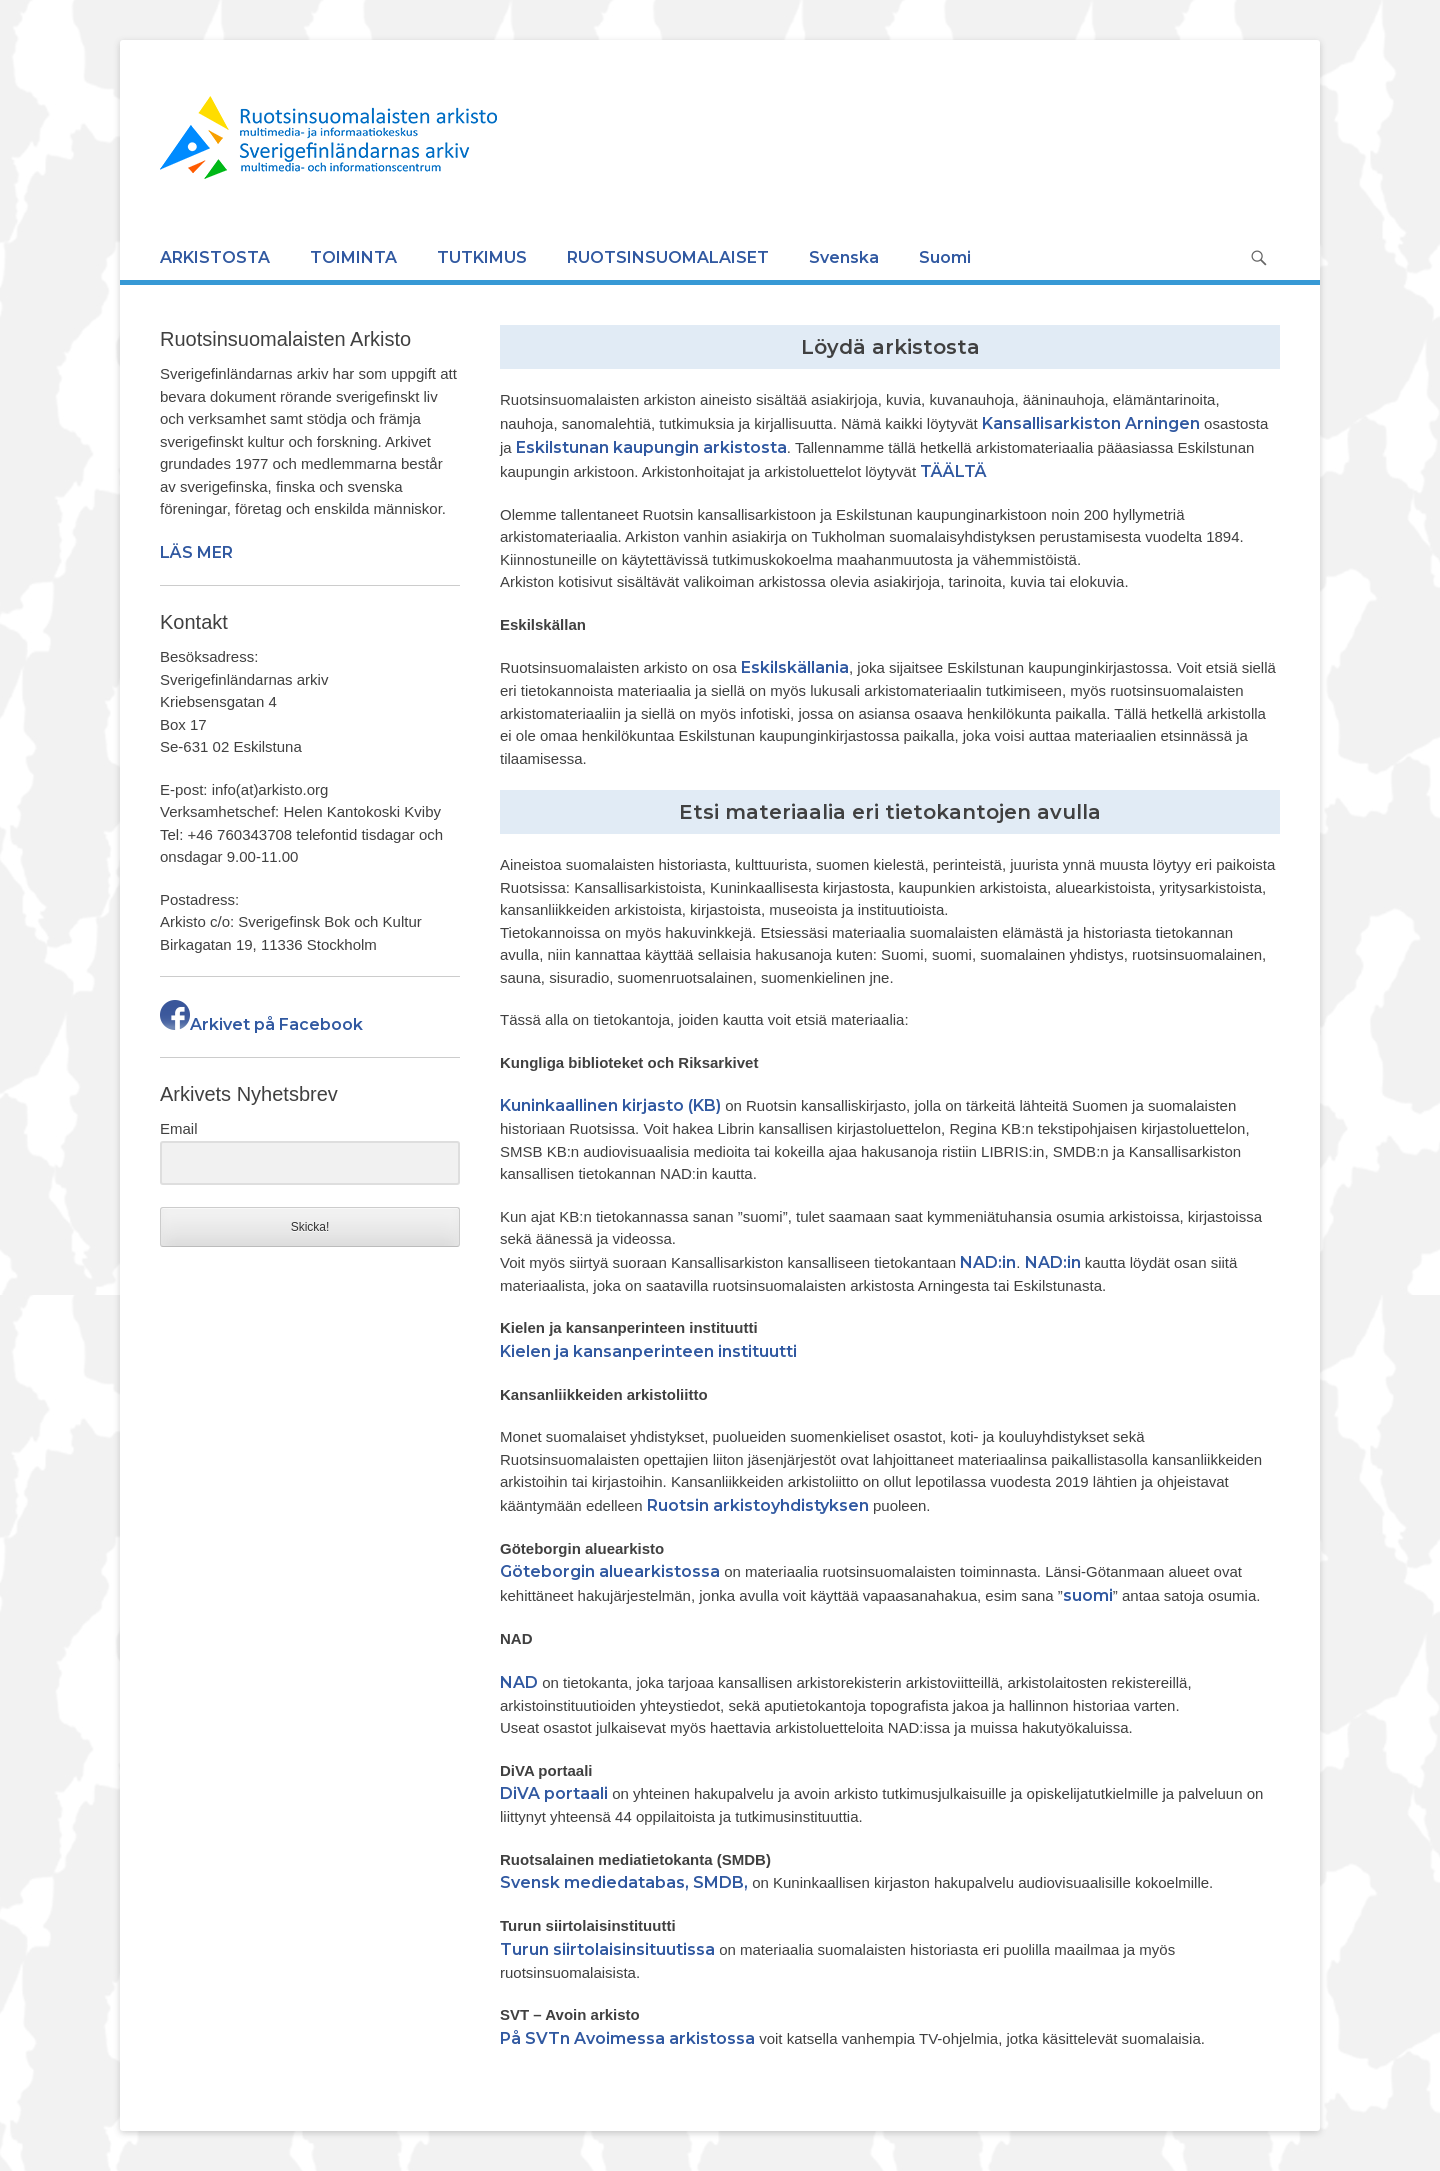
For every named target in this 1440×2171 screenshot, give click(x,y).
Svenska (844, 257)
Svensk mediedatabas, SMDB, (624, 1882)
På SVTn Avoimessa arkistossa (627, 2038)
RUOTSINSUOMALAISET (668, 257)
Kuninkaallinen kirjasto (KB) (610, 1105)
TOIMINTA (353, 257)
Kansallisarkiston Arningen (1091, 423)
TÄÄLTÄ (953, 471)
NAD (519, 1682)
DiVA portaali (554, 1793)
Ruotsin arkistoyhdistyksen (758, 1505)
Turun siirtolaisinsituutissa (607, 1949)
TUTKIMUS (482, 257)
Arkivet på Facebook (261, 1024)
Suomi (945, 257)
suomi (1088, 1595)
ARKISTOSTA (215, 257)
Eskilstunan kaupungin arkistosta (651, 447)
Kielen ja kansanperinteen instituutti (648, 1351)
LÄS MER (196, 552)
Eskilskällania (795, 667)
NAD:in (988, 1262)
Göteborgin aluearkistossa (610, 1571)
